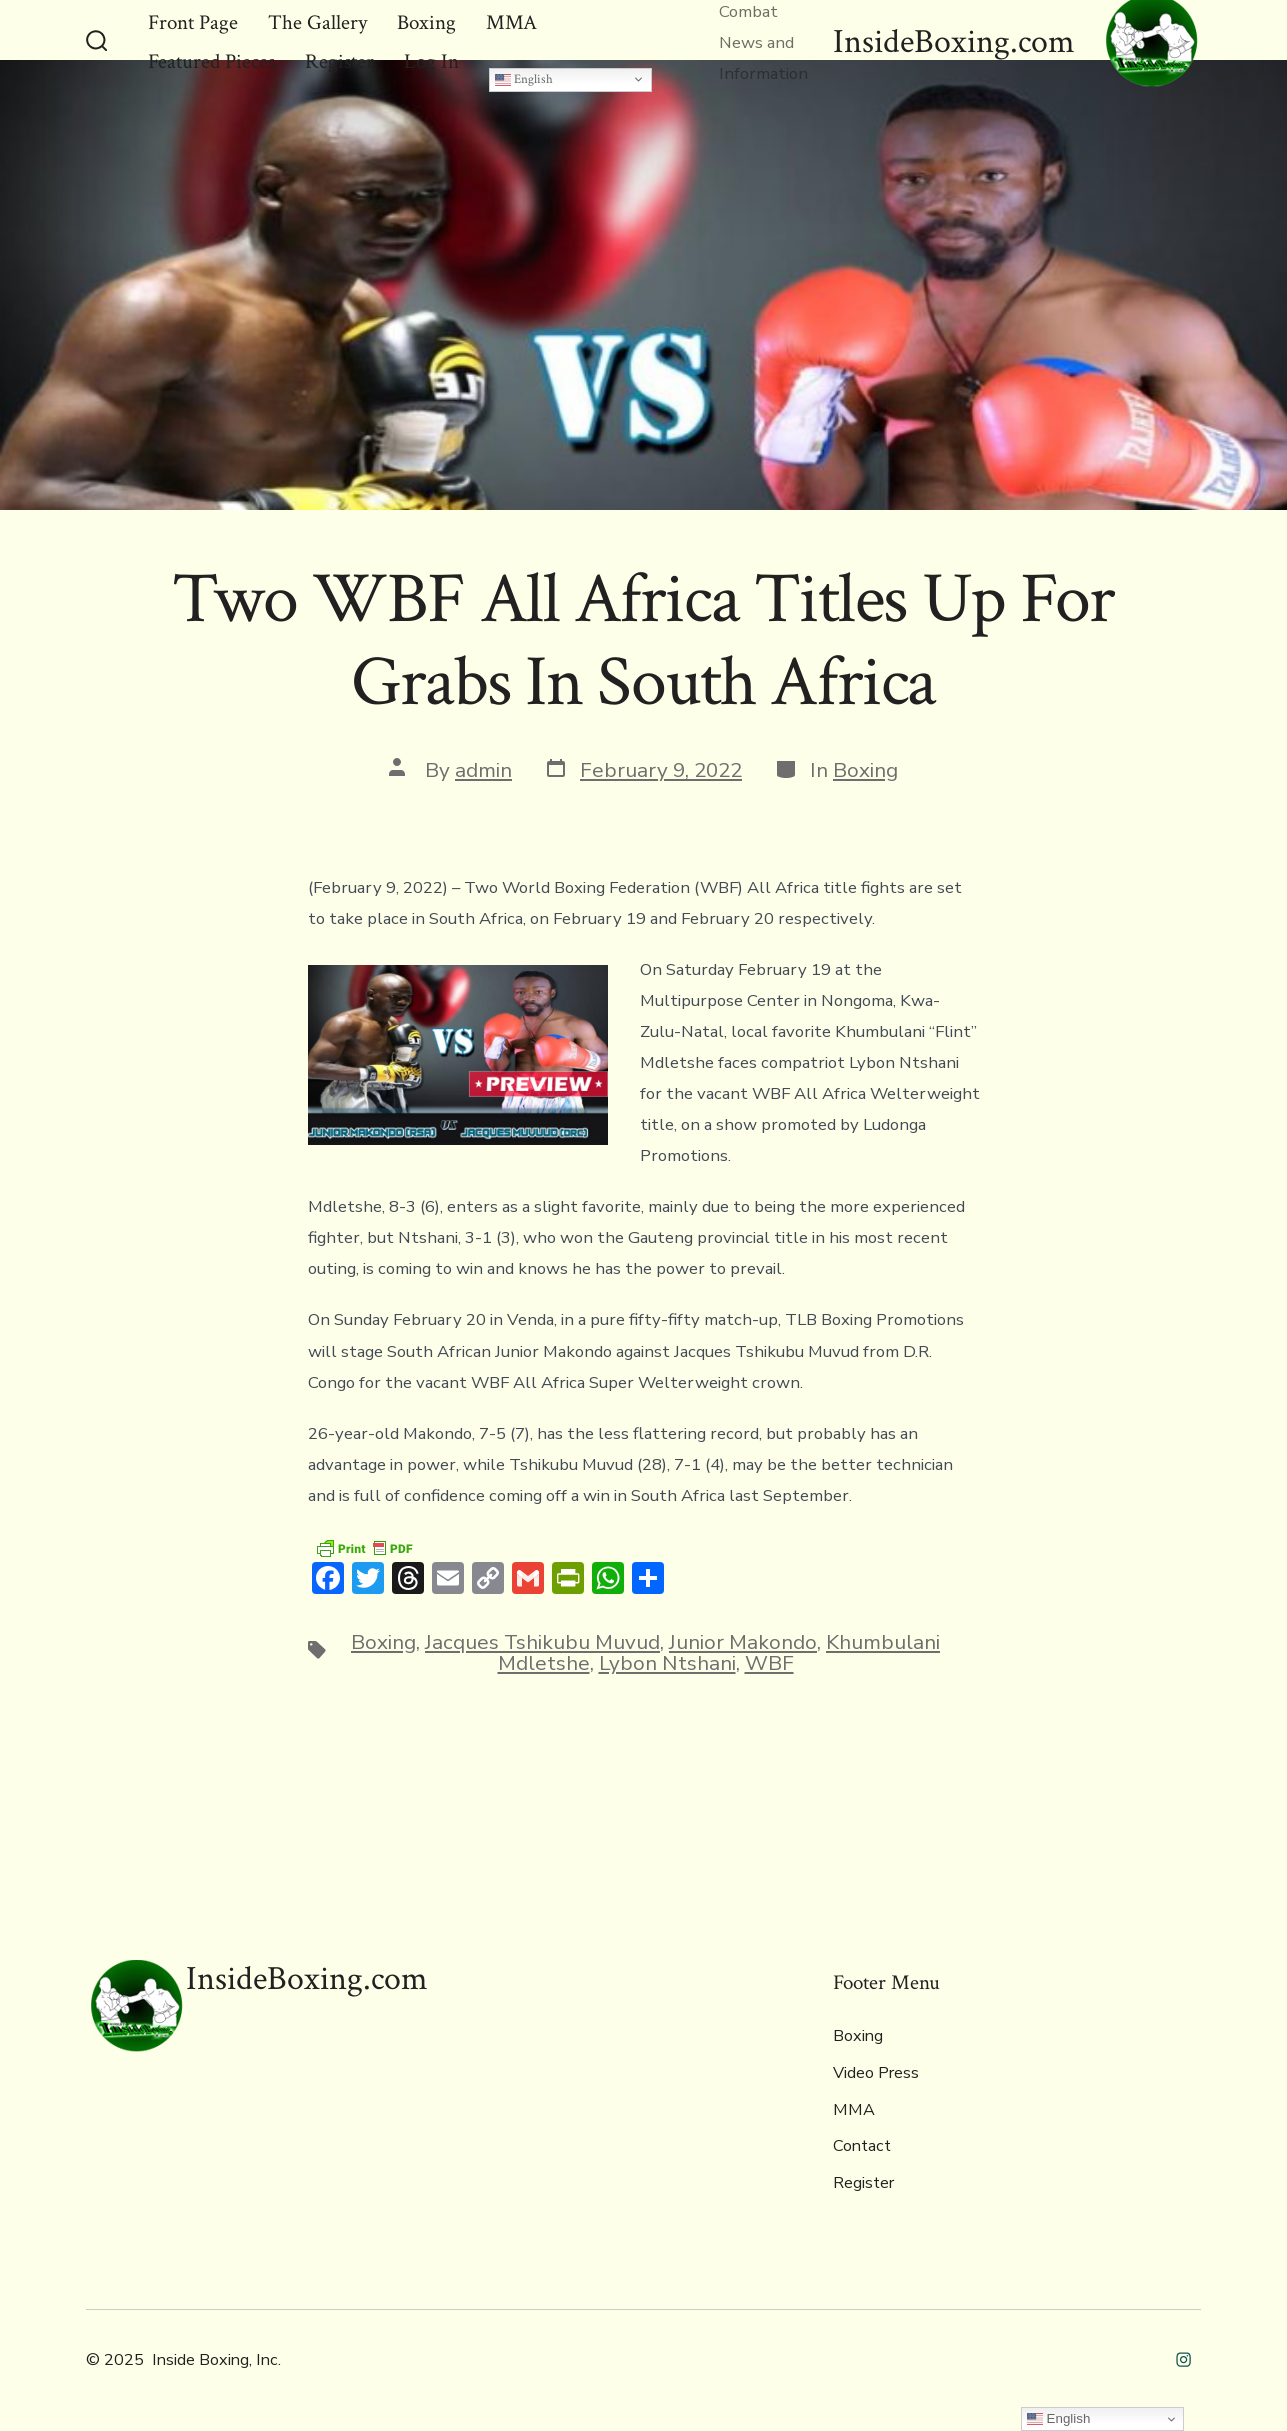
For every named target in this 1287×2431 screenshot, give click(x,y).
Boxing (865, 770)
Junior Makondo (743, 1642)
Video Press (876, 2073)
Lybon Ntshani (667, 1663)
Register (863, 2183)
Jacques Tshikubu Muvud (542, 1642)
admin (483, 770)
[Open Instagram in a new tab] (1183, 2359)
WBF (769, 1663)
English (524, 79)
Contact (862, 2146)
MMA (854, 2110)
